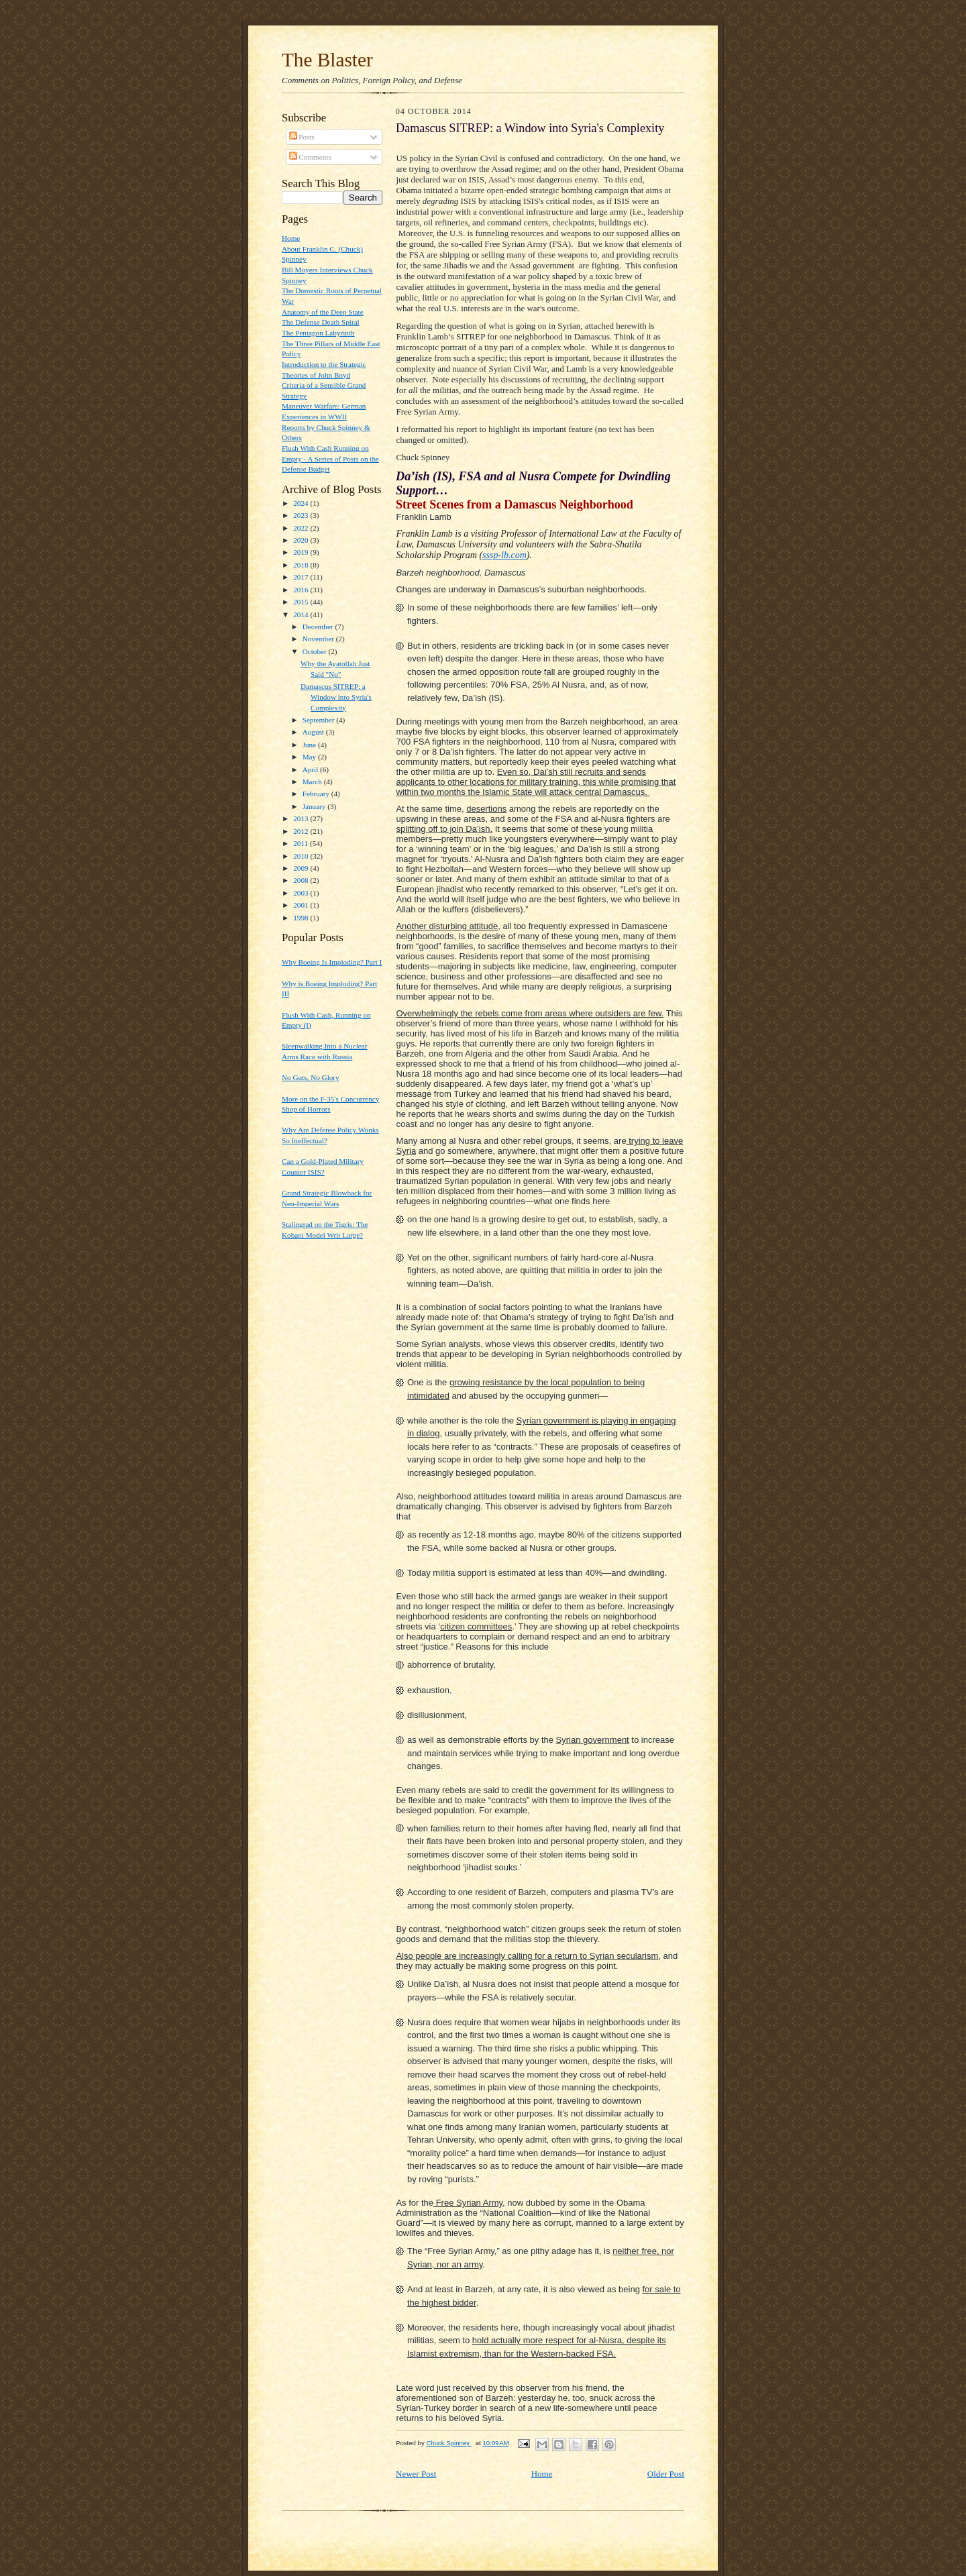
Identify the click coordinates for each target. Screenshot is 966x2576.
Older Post (665, 2474)
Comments (310, 157)
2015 (301, 602)
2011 (301, 843)
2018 (301, 565)
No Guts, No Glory (310, 1077)
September (320, 720)
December (319, 627)
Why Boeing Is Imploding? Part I (332, 962)
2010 (301, 856)
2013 (301, 818)
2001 (301, 905)
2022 (301, 528)
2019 (301, 552)
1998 (301, 918)
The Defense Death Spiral (321, 322)
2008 (301, 880)
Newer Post (416, 2474)
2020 (301, 540)
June (310, 745)
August (314, 732)
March (313, 781)
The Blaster (327, 59)
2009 (301, 868)
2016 (301, 590)
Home (291, 238)
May (310, 757)
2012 (301, 831)
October (316, 651)
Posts (302, 137)
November (319, 639)
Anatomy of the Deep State (323, 312)
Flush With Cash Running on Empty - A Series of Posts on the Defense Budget (330, 458)
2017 (301, 577)
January (315, 806)
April (311, 769)
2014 (301, 614)
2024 (301, 503)
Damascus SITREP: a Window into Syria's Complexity (336, 696)
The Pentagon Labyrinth (318, 333)
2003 (301, 893)
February (317, 794)
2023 (301, 515)
